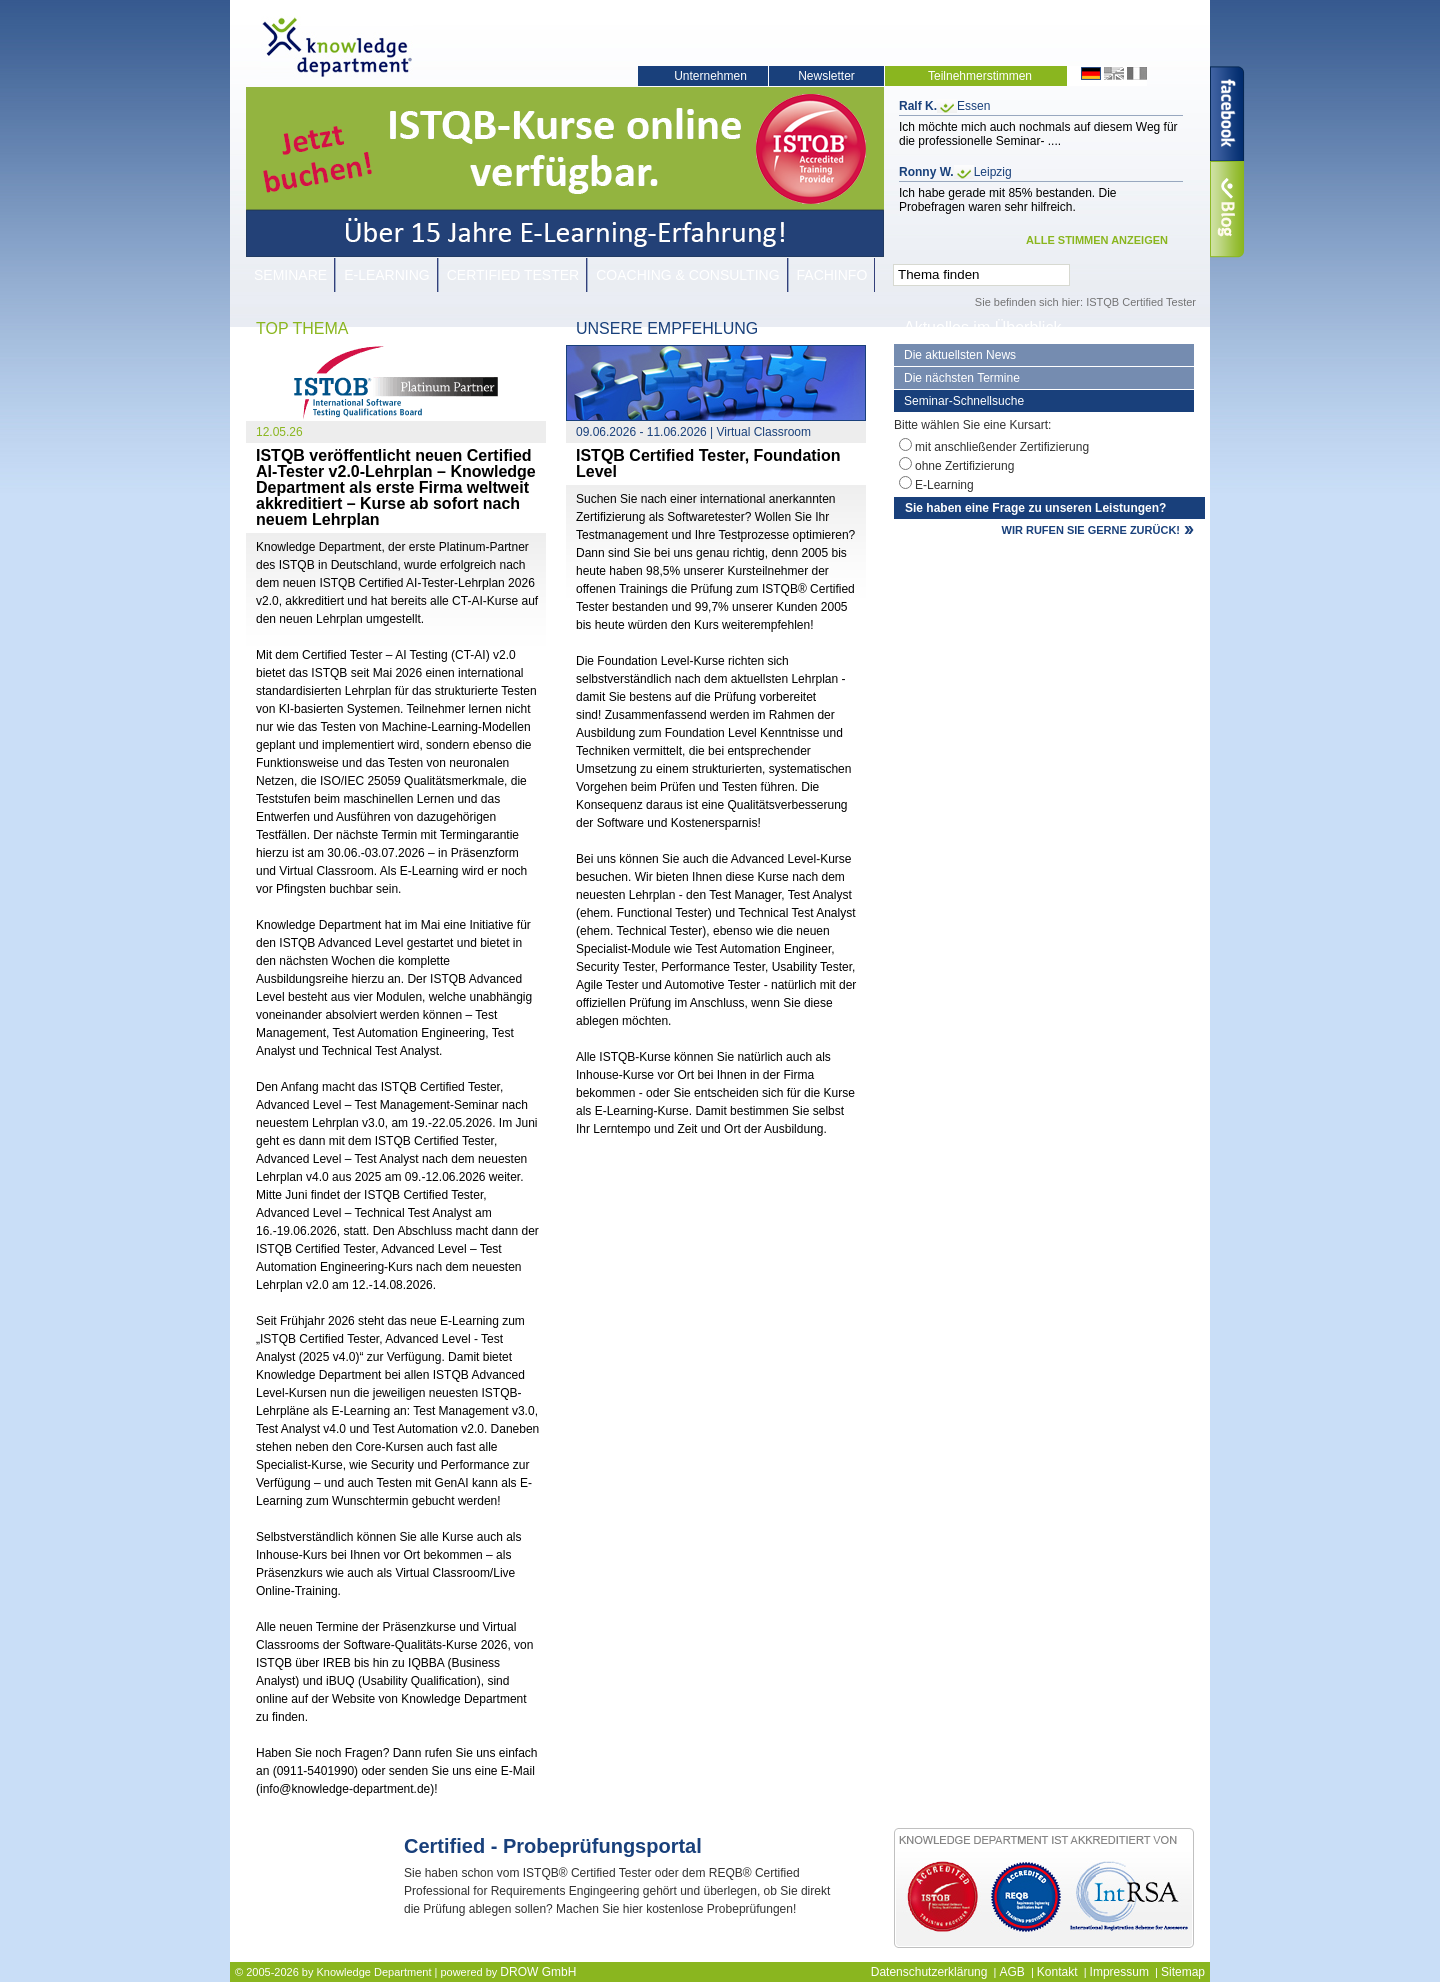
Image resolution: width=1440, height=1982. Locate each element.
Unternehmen (710, 76)
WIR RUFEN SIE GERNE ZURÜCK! (1091, 530)
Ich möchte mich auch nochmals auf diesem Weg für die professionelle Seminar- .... (1038, 134)
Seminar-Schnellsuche (964, 401)
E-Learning (387, 275)
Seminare (290, 275)
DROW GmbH (538, 1972)
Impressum (1119, 1972)
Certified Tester (513, 275)
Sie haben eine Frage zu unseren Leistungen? (1035, 508)
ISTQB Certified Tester (1141, 302)
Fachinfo (832, 275)
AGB (1011, 1972)
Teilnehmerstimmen (980, 76)
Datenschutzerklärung (929, 1972)
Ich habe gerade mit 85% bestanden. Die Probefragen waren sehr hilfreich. (1007, 200)
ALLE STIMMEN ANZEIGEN (1097, 240)
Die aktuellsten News (960, 355)
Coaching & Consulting (687, 275)
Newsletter (826, 76)
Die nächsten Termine (962, 378)
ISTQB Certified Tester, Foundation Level (708, 463)
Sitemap (1183, 1972)
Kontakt (1057, 1972)
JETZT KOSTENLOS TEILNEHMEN (754, 1938)
